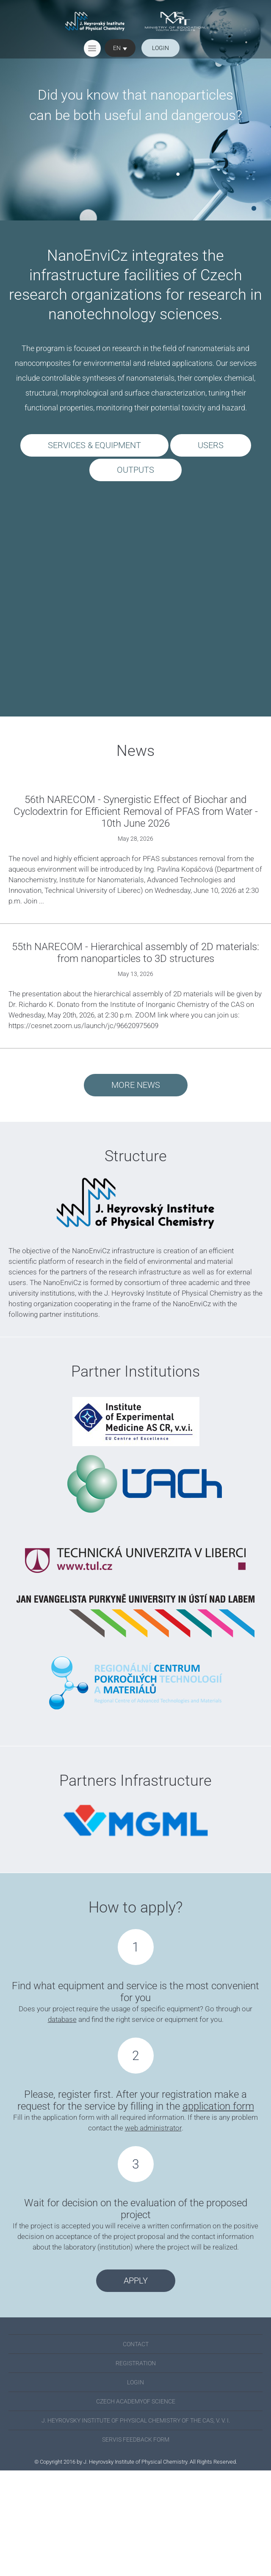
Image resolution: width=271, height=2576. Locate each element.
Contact (136, 2344)
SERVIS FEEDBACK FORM (135, 2439)
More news (135, 1085)
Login (135, 2382)
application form (218, 2106)
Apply (136, 2280)
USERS (211, 445)
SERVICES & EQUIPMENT (94, 445)
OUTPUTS (135, 470)
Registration (136, 2363)
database (62, 2019)
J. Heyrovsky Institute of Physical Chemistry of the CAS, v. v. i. (135, 2420)
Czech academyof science (135, 2401)
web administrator (153, 2128)
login (160, 48)
